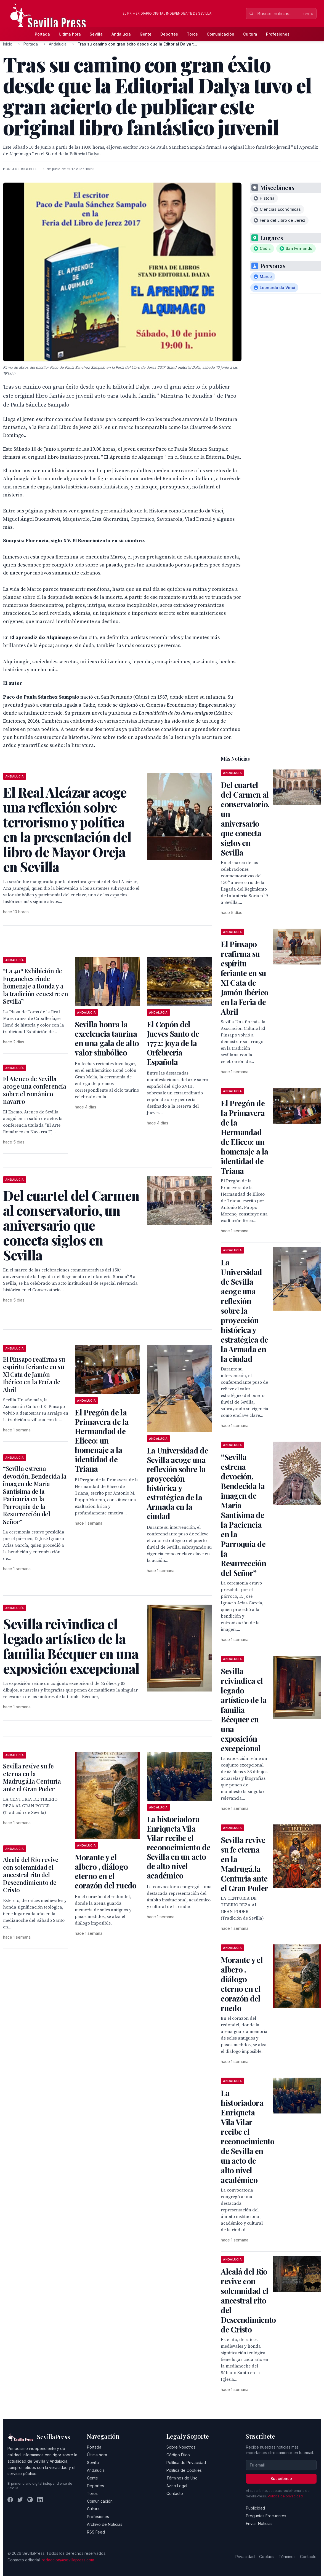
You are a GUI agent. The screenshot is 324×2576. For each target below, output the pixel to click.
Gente (146, 34)
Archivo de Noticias (104, 2524)
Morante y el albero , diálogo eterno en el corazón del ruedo (105, 1871)
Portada (42, 34)
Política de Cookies (184, 2470)
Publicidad (255, 2508)
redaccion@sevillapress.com (68, 2560)
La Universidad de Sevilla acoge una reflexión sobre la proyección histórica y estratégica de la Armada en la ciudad (177, 1483)
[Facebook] (10, 2499)
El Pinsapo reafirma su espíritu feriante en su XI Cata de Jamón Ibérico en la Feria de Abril (34, 1374)
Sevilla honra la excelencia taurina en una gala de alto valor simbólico (107, 1038)
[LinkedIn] (40, 2499)
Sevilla (96, 34)
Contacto (174, 2493)
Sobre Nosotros (180, 2447)
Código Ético (178, 2454)
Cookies (266, 2556)
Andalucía (121, 34)
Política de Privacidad (186, 2462)
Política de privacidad (285, 2496)
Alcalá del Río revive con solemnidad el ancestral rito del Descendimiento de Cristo (31, 1874)
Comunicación (220, 34)
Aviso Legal (176, 2485)
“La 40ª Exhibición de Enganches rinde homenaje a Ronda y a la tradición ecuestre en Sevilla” (35, 986)
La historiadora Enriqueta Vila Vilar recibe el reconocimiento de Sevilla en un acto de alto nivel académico (178, 1847)
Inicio (7, 44)
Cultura (250, 34)
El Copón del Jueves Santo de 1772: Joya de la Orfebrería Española (173, 1043)
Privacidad (245, 2556)
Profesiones (278, 34)
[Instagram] (30, 2499)
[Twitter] (20, 2499)
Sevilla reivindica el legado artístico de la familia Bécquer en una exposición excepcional (244, 1709)
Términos (287, 2556)
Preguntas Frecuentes (266, 2515)
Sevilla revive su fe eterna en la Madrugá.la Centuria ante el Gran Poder (32, 1777)
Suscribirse (281, 2478)
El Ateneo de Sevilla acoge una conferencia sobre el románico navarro (34, 1090)
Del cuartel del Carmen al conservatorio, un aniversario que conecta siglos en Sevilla (245, 818)
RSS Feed (96, 2532)
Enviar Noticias (259, 2523)
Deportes (169, 34)
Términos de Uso (182, 2478)
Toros (192, 34)
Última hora (70, 34)
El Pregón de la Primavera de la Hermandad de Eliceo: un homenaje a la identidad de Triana (102, 1440)
